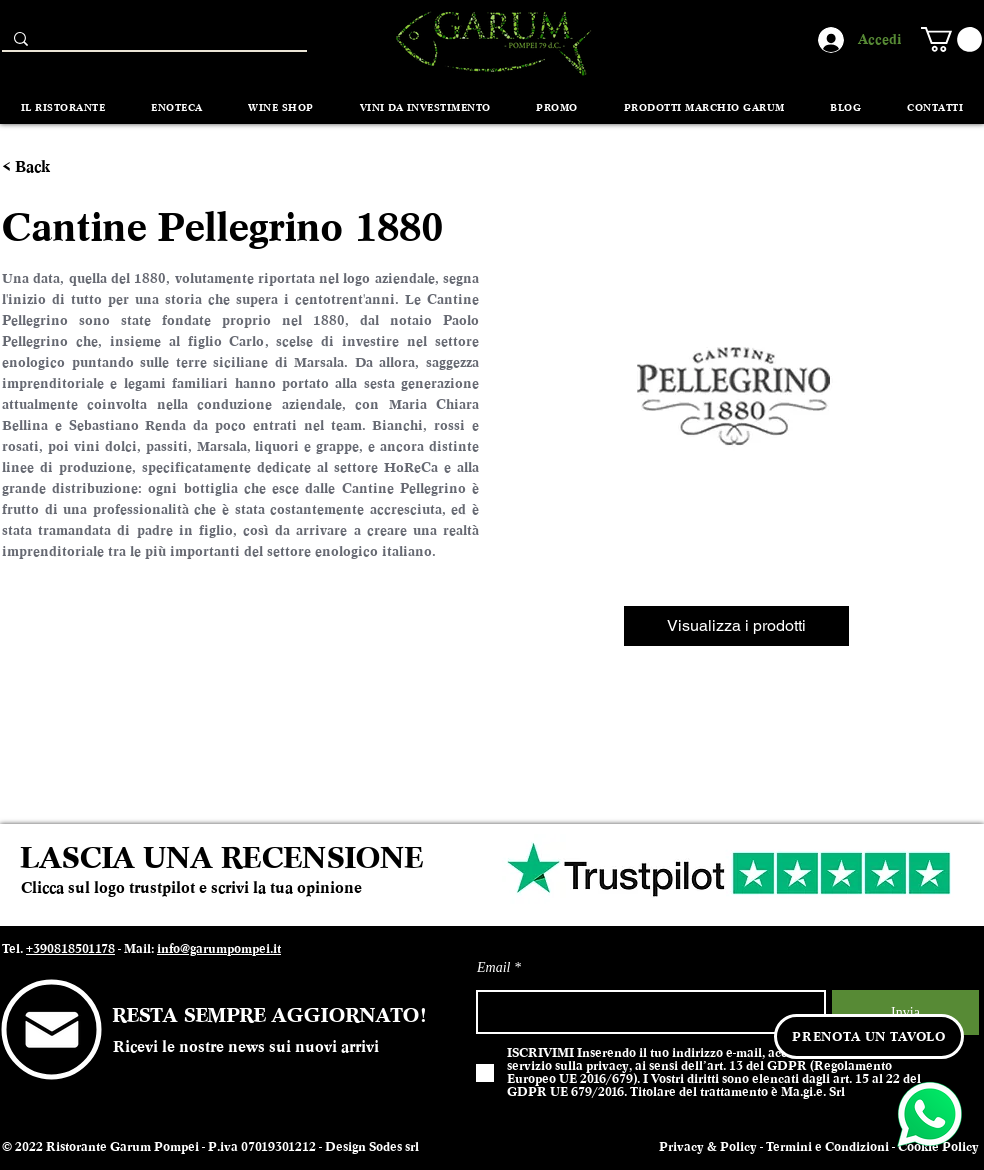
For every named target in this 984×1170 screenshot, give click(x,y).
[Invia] (905, 1012)
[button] (951, 39)
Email (493, 968)
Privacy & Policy (708, 1147)
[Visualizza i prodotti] (736, 626)
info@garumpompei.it (219, 949)
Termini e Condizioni (827, 1147)
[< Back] (38, 167)
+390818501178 (70, 949)
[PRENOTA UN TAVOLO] (869, 1036)
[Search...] (152, 43)
